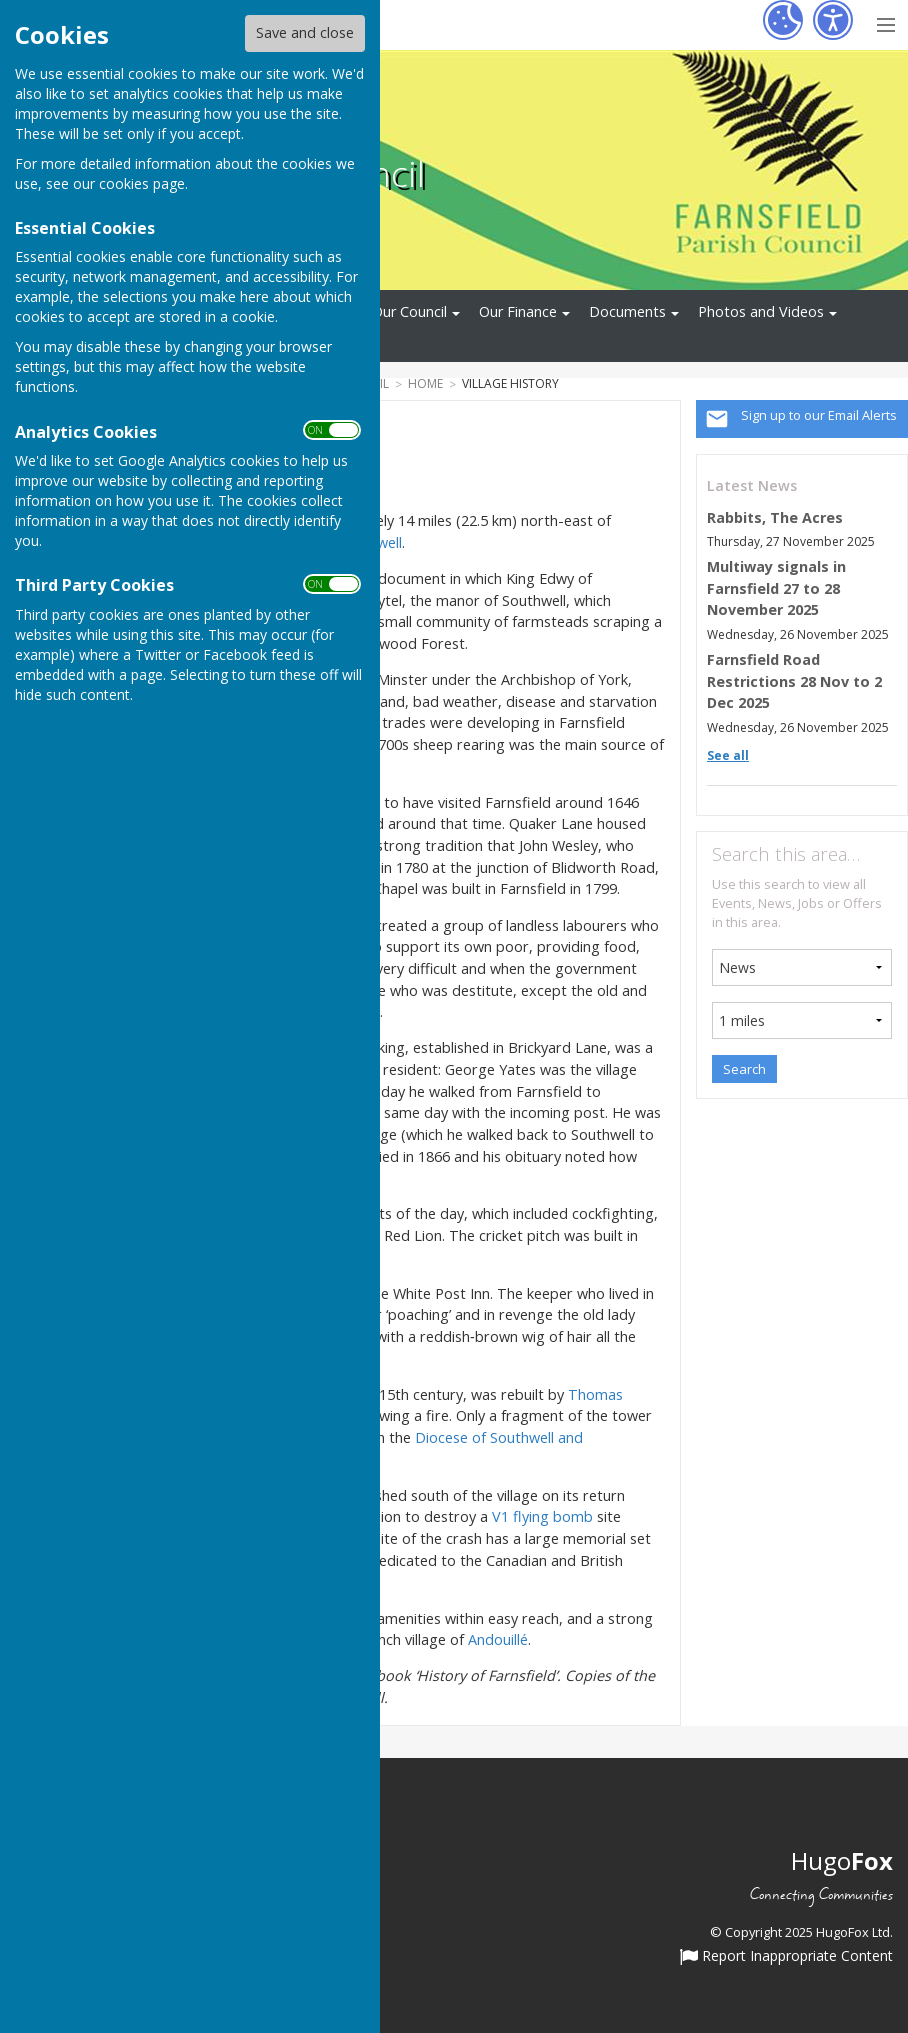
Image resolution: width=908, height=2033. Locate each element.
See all (728, 755)
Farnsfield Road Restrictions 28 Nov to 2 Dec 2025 (794, 681)
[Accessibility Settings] (833, 20)
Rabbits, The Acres (775, 517)
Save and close (305, 32)
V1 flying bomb (542, 1516)
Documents (627, 311)
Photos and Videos (761, 311)
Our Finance (518, 311)
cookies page (142, 183)
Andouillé (498, 1639)
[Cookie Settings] (783, 20)
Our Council (409, 311)
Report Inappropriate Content (786, 1957)
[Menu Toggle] (885, 22)
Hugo (842, 1860)
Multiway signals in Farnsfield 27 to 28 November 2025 (776, 588)
